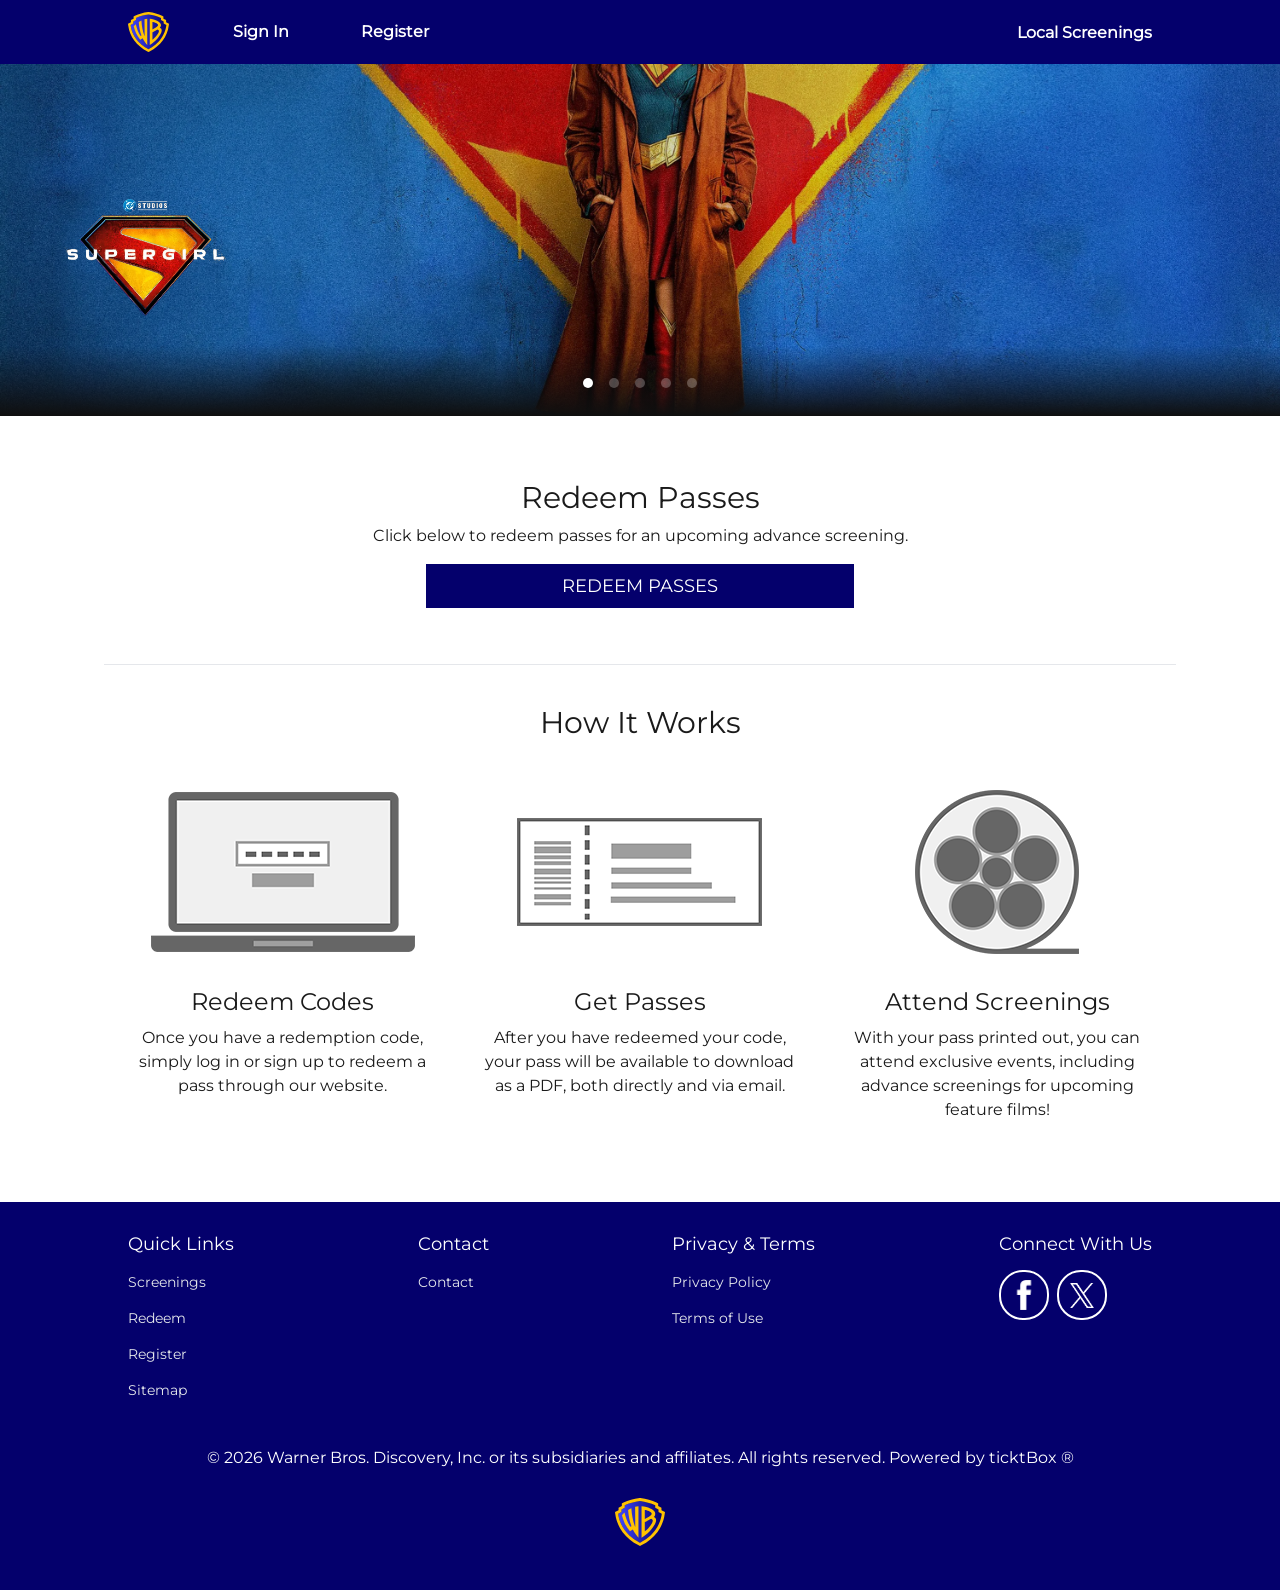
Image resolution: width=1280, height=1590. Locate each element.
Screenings (167, 1282)
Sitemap (157, 1390)
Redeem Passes (640, 586)
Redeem (157, 1318)
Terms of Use (717, 1318)
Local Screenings (1084, 32)
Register (395, 31)
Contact (446, 1282)
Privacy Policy (721, 1282)
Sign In (261, 31)
